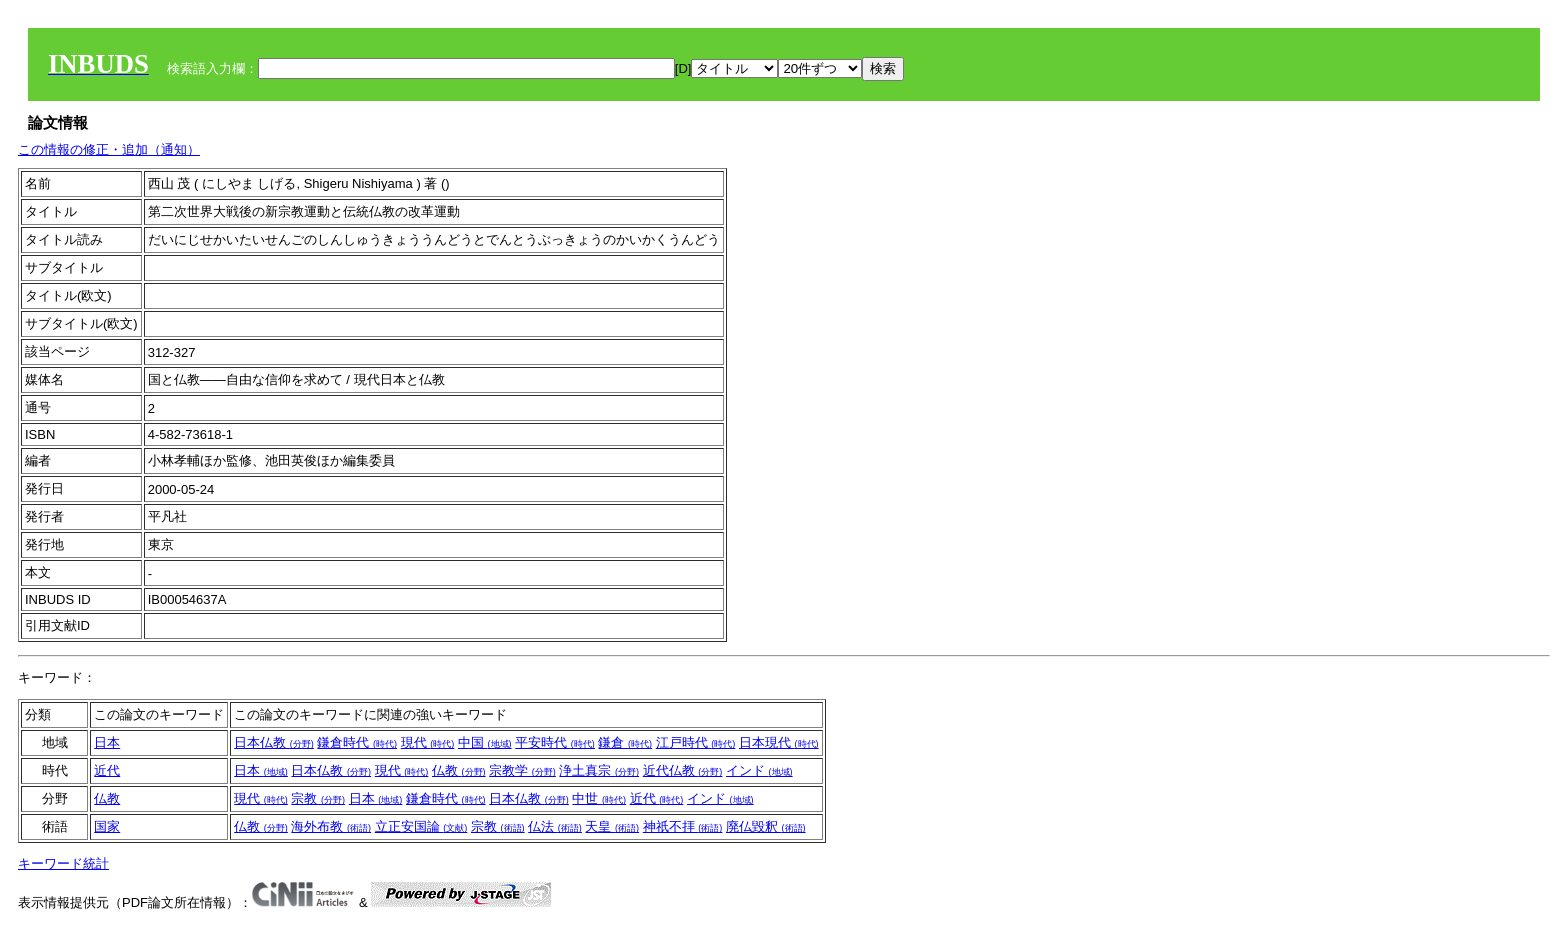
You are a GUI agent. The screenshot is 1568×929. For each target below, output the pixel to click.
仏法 (555, 826)
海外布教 (331, 826)
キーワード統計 (63, 863)
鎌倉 (625, 742)
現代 (428, 742)
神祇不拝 (683, 826)
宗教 (318, 798)
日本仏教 (274, 742)
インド (759, 770)
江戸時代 (696, 742)
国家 (107, 826)
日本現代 (779, 742)
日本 (107, 742)
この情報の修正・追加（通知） (109, 149)
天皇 (612, 826)
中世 (599, 798)
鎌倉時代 (357, 742)
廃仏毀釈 (766, 826)
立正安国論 (421, 826)
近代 (107, 770)
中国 (485, 742)
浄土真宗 (599, 770)
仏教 (459, 770)
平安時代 (555, 742)
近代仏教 (683, 770)
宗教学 (522, 770)
